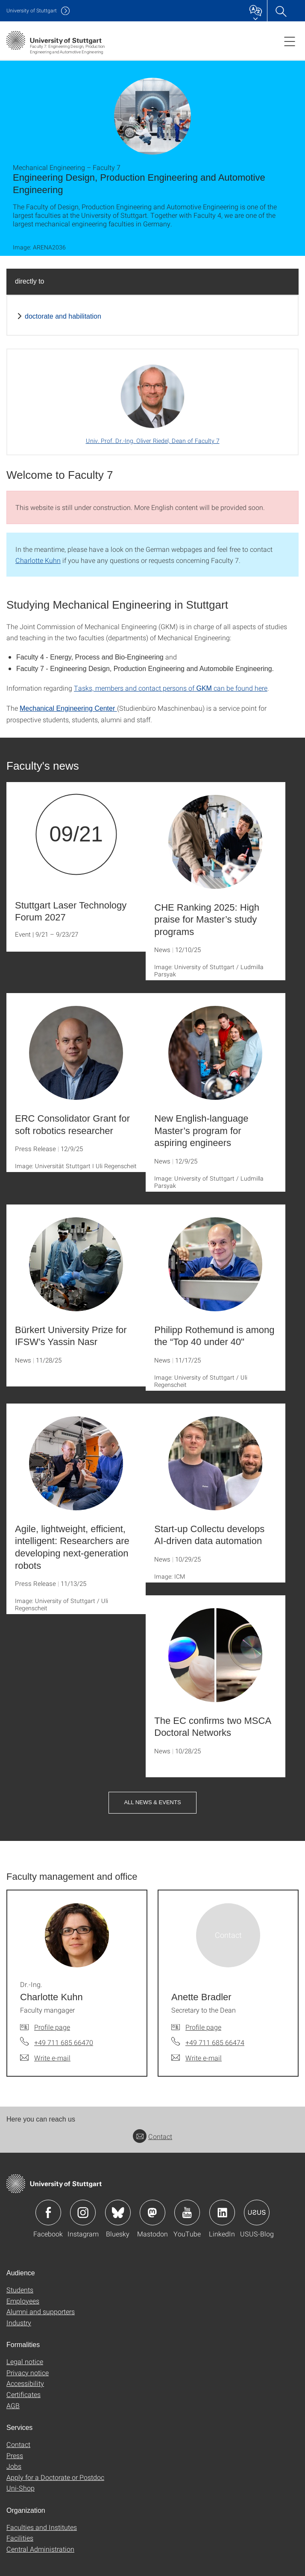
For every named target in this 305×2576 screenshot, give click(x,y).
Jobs (13, 2466)
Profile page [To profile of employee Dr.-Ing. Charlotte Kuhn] (52, 2026)
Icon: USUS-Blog (257, 2212)
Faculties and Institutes (41, 2527)
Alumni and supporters (40, 2311)
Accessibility (25, 2383)
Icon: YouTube (187, 2212)
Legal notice (24, 2361)
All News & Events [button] (152, 1802)
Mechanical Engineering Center (68, 708)
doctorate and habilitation (63, 316)
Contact (152, 2136)
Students (19, 2289)
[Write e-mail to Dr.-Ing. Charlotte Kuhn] (45, 2057)
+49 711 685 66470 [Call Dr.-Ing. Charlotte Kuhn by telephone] (63, 2042)
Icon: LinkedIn (222, 2212)
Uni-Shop (20, 2487)
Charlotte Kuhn (38, 560)
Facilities (19, 2537)
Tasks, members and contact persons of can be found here (170, 687)
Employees (22, 2300)
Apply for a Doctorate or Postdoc (55, 2477)
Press (14, 2455)
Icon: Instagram (83, 2212)
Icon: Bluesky (118, 2212)
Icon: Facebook (48, 2212)
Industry (18, 2322)
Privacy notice (27, 2372)
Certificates (23, 2394)
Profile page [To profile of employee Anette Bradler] (203, 2026)
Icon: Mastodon (152, 2212)
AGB (13, 2405)
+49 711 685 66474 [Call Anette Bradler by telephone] (214, 2042)
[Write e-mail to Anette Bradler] (196, 2057)
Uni (31, 10)
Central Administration (40, 2548)
